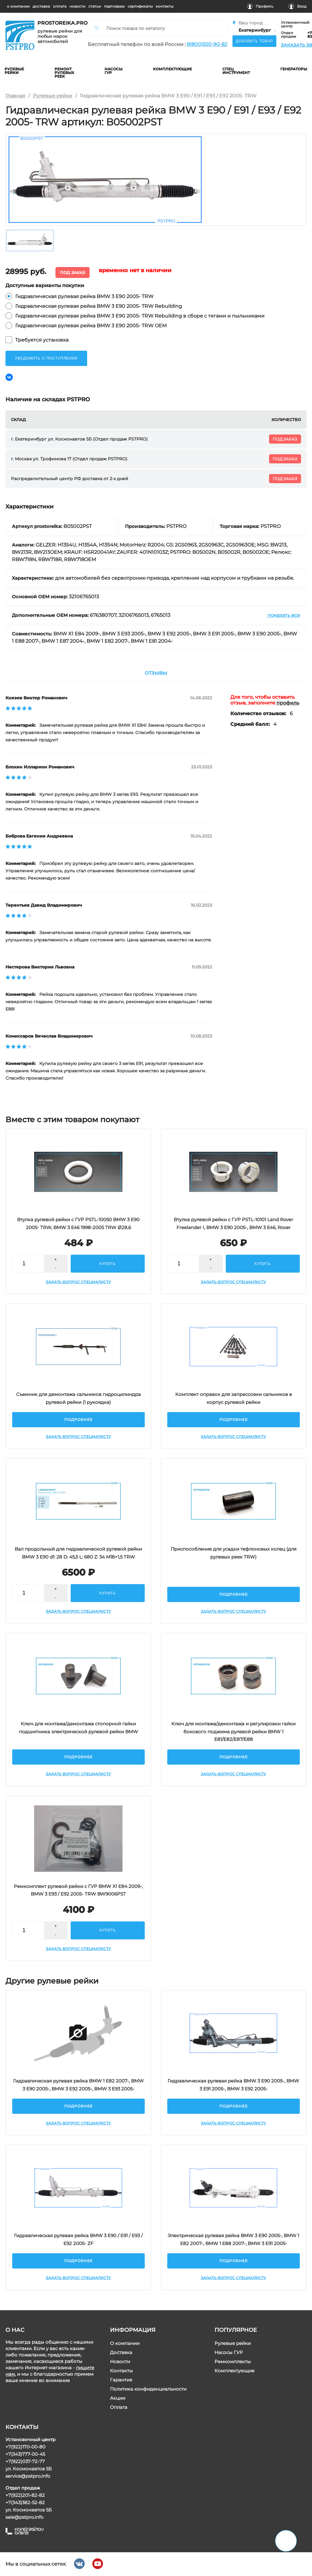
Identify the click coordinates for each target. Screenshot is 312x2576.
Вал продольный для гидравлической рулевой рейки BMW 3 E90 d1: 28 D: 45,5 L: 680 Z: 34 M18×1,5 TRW (78, 1553)
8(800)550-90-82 (207, 44)
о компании (18, 6)
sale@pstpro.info (24, 2517)
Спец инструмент (236, 71)
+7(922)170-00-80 (25, 2447)
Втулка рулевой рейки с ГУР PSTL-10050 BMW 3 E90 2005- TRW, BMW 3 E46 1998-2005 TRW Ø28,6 (78, 1223)
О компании (125, 2343)
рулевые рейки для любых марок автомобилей (59, 36)
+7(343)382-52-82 (25, 2502)
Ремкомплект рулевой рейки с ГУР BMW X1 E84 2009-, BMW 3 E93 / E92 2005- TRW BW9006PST (78, 1890)
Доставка (121, 2352)
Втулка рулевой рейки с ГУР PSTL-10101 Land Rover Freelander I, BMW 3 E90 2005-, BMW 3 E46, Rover (233, 1223)
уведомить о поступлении (46, 358)
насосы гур (114, 71)
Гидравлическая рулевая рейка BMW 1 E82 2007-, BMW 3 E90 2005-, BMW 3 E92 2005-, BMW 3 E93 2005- (78, 2085)
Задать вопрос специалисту (78, 1282)
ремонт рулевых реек (64, 73)
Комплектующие (234, 2371)
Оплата (118, 2407)
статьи (94, 6)
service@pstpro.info (27, 2476)
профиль (287, 703)
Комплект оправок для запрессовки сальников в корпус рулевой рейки (233, 1398)
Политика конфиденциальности (148, 2389)
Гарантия (121, 2380)
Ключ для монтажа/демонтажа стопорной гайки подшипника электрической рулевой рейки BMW (78, 1727)
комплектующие (172, 69)
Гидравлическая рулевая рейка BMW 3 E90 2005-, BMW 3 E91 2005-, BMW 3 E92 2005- (233, 2085)
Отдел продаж (288, 34)
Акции (117, 2398)
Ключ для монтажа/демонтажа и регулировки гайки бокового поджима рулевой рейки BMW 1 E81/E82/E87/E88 (233, 1731)
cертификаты (140, 6)
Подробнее (78, 1419)
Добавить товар (254, 41)
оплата (59, 6)
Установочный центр (295, 24)
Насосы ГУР (228, 2352)
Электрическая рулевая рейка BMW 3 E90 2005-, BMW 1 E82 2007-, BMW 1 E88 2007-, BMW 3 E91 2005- (233, 2239)
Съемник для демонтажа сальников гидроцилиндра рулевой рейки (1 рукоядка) (78, 1398)
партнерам (114, 6)
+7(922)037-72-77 (25, 2461)
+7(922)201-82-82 (25, 2495)
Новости (120, 2361)
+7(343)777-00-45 (25, 2454)
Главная (15, 96)
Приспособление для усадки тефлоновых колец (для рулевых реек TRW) (233, 1553)
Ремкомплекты (232, 2361)
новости (77, 6)
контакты (164, 6)
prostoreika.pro (60, 23)
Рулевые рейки (52, 96)
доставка (41, 6)
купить (108, 1264)
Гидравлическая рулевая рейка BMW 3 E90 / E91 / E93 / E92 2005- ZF (78, 2239)
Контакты (121, 2371)
